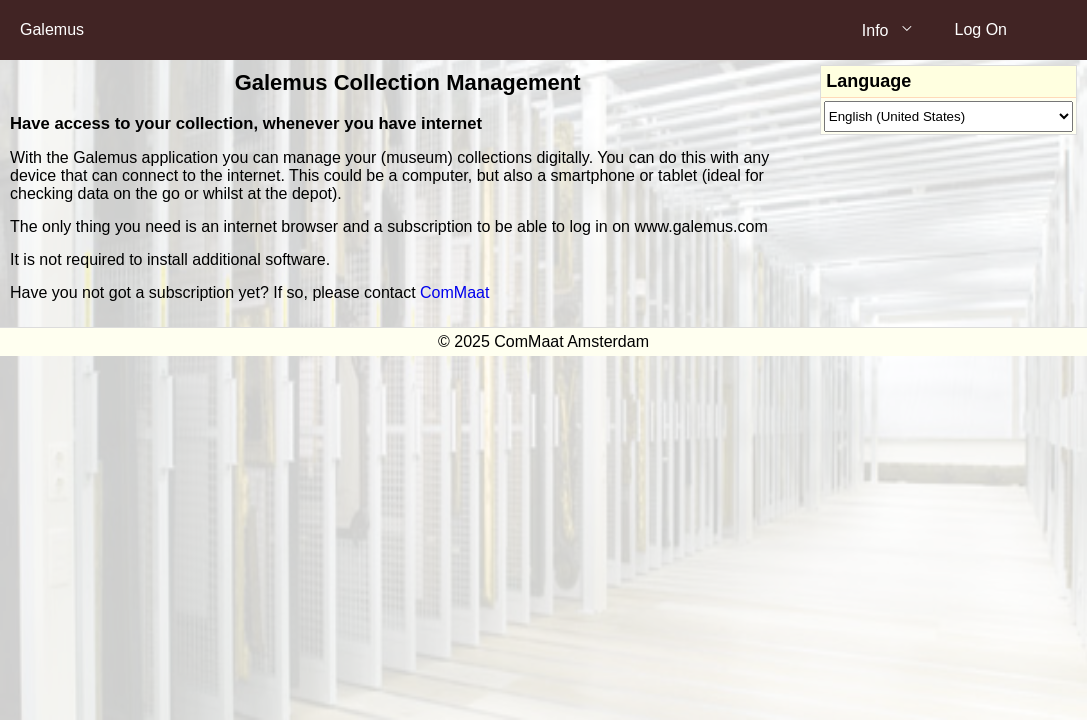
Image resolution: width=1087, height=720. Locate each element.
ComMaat (454, 292)
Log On (981, 29)
